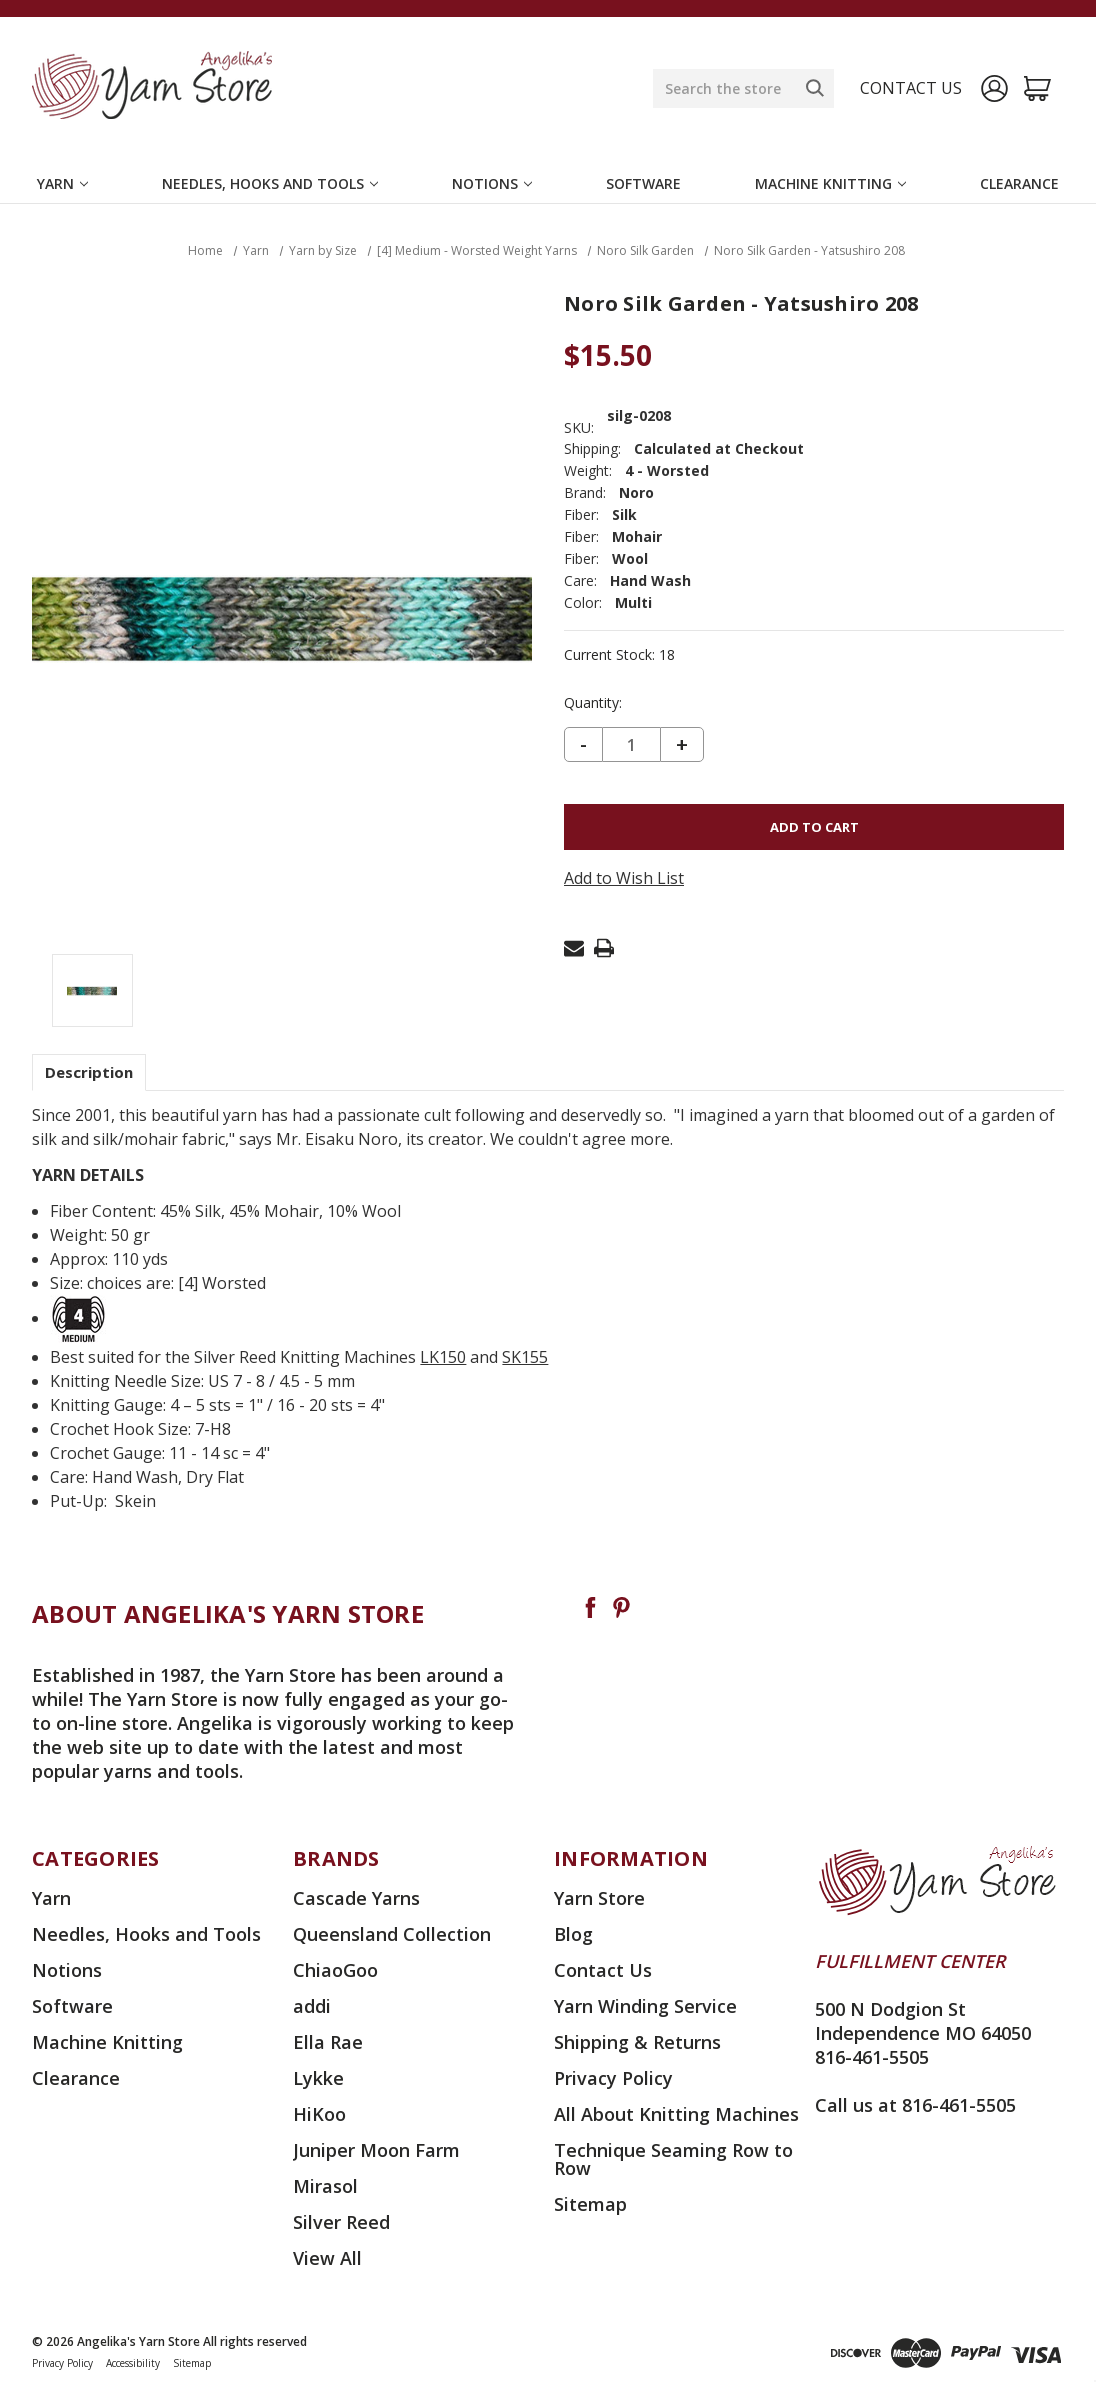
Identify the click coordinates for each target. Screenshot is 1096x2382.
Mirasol (325, 2186)
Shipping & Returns (637, 2042)
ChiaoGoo (335, 1970)
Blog (573, 1934)
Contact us (911, 88)
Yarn (62, 183)
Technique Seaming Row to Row (673, 2159)
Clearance (1019, 183)
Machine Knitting (830, 183)
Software (643, 183)
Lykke (318, 2078)
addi (312, 2006)
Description (89, 1072)
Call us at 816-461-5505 (915, 2105)
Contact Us (603, 1970)
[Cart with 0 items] (1037, 88)
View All (327, 2258)
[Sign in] (994, 88)
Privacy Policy (613, 2078)
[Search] (815, 88)
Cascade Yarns (356, 1898)
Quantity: (593, 703)
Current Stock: (619, 655)
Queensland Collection (392, 1934)
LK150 (443, 1357)
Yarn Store (599, 1898)
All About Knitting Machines (676, 2114)
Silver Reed (341, 2222)
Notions (492, 183)
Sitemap (590, 2204)
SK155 (525, 1357)
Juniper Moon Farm (376, 2150)
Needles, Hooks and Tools (270, 183)
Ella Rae (328, 2042)
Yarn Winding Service (645, 2006)
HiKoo (319, 2114)
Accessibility (133, 2363)
